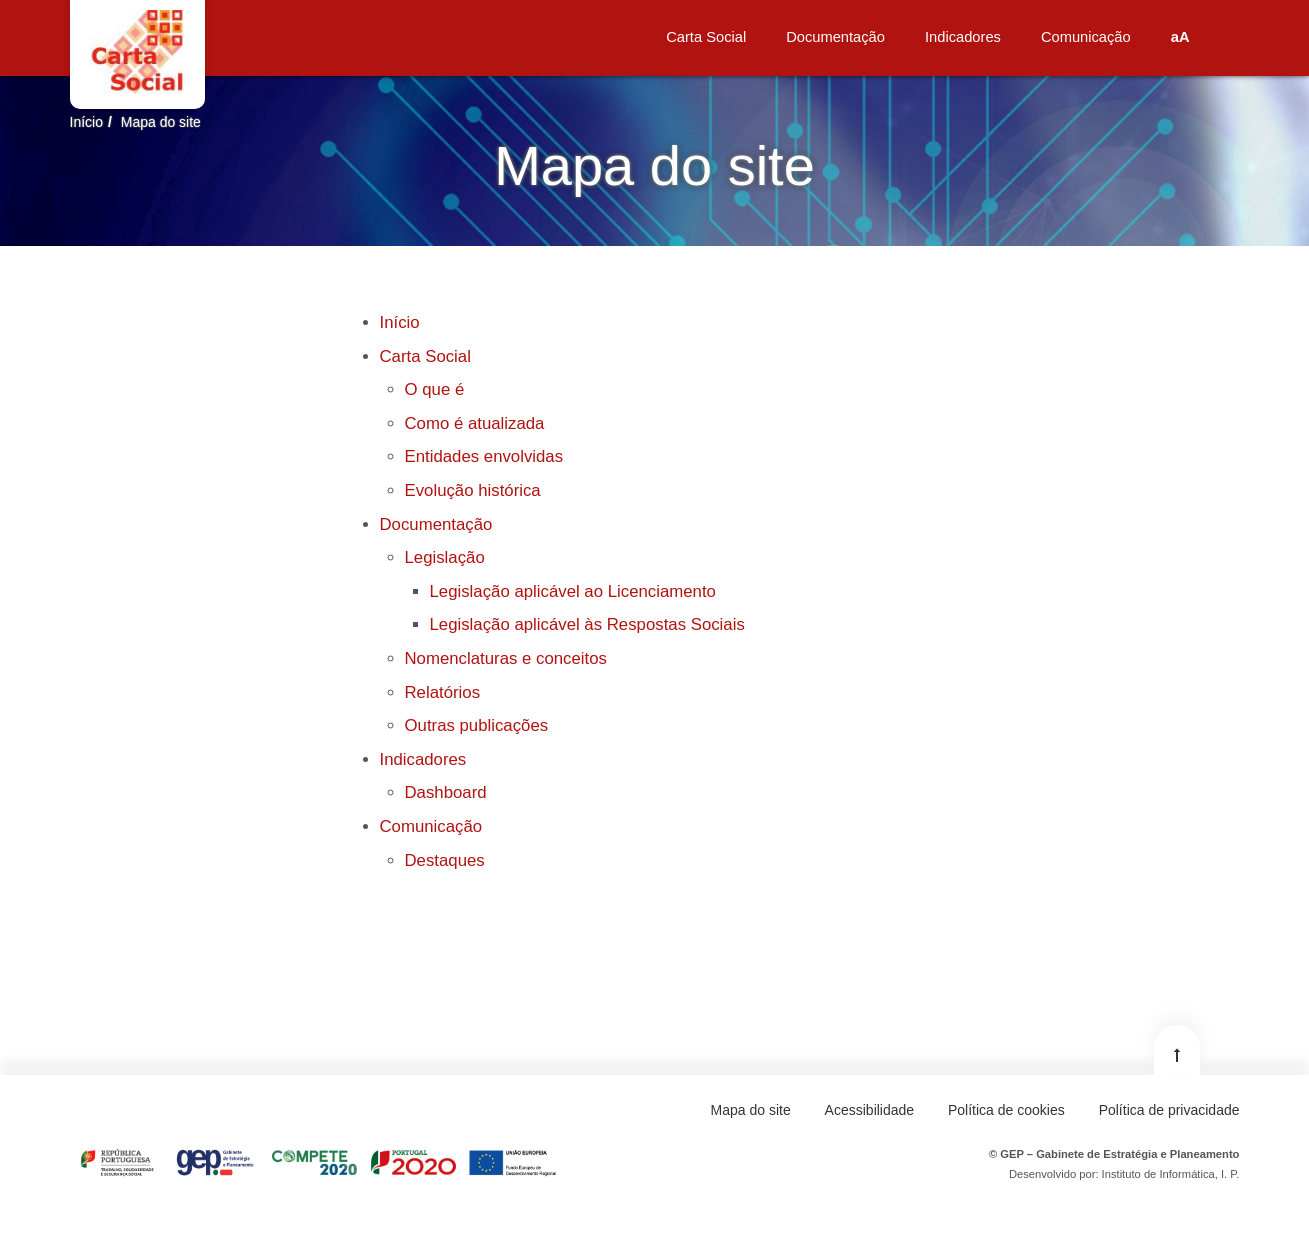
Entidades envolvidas (484, 456)
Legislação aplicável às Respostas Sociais (587, 624)
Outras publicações (477, 725)
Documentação (436, 524)
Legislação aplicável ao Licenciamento (573, 591)
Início (86, 122)
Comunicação (431, 826)
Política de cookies (1006, 1110)
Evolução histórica (473, 490)
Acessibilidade (870, 1110)
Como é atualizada (475, 423)
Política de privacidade (1169, 1110)
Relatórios (443, 692)
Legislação (445, 557)
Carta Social (425, 356)
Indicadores (423, 759)
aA (1180, 37)
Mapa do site (161, 122)
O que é (435, 389)
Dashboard (446, 792)
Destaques (445, 860)
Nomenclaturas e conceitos (506, 658)
